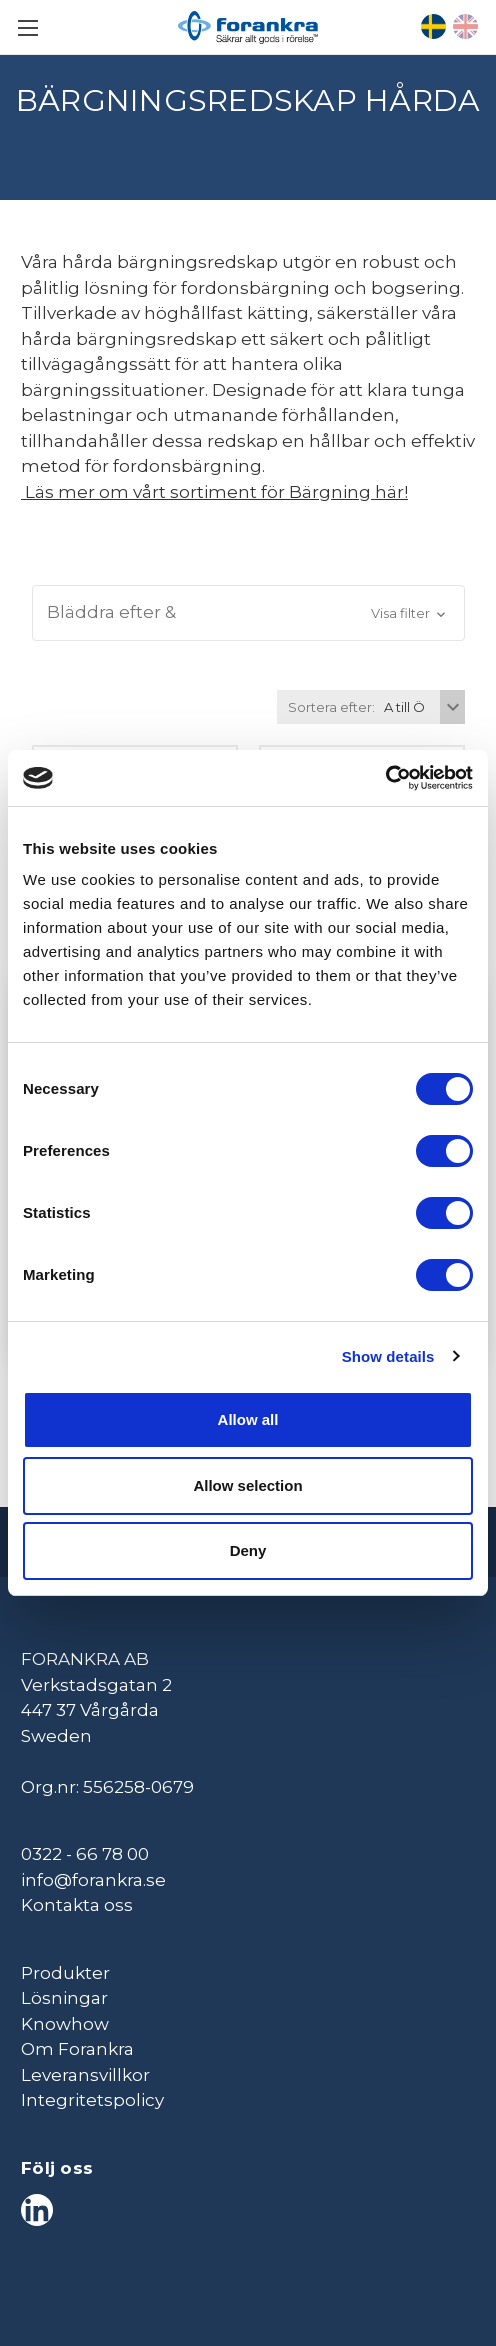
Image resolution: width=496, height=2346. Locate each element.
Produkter (65, 1973)
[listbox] (422, 707)
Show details (388, 1356)
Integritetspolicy (92, 2100)
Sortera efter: (331, 707)
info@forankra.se (93, 1880)
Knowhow (65, 2024)
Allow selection (247, 1485)
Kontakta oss (77, 1905)
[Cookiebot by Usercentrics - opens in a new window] (385, 778)
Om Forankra (77, 2049)
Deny (248, 1550)
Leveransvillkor (85, 2075)
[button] (248, 613)
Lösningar (64, 1998)
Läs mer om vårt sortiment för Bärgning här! (214, 492)
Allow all (248, 1419)
